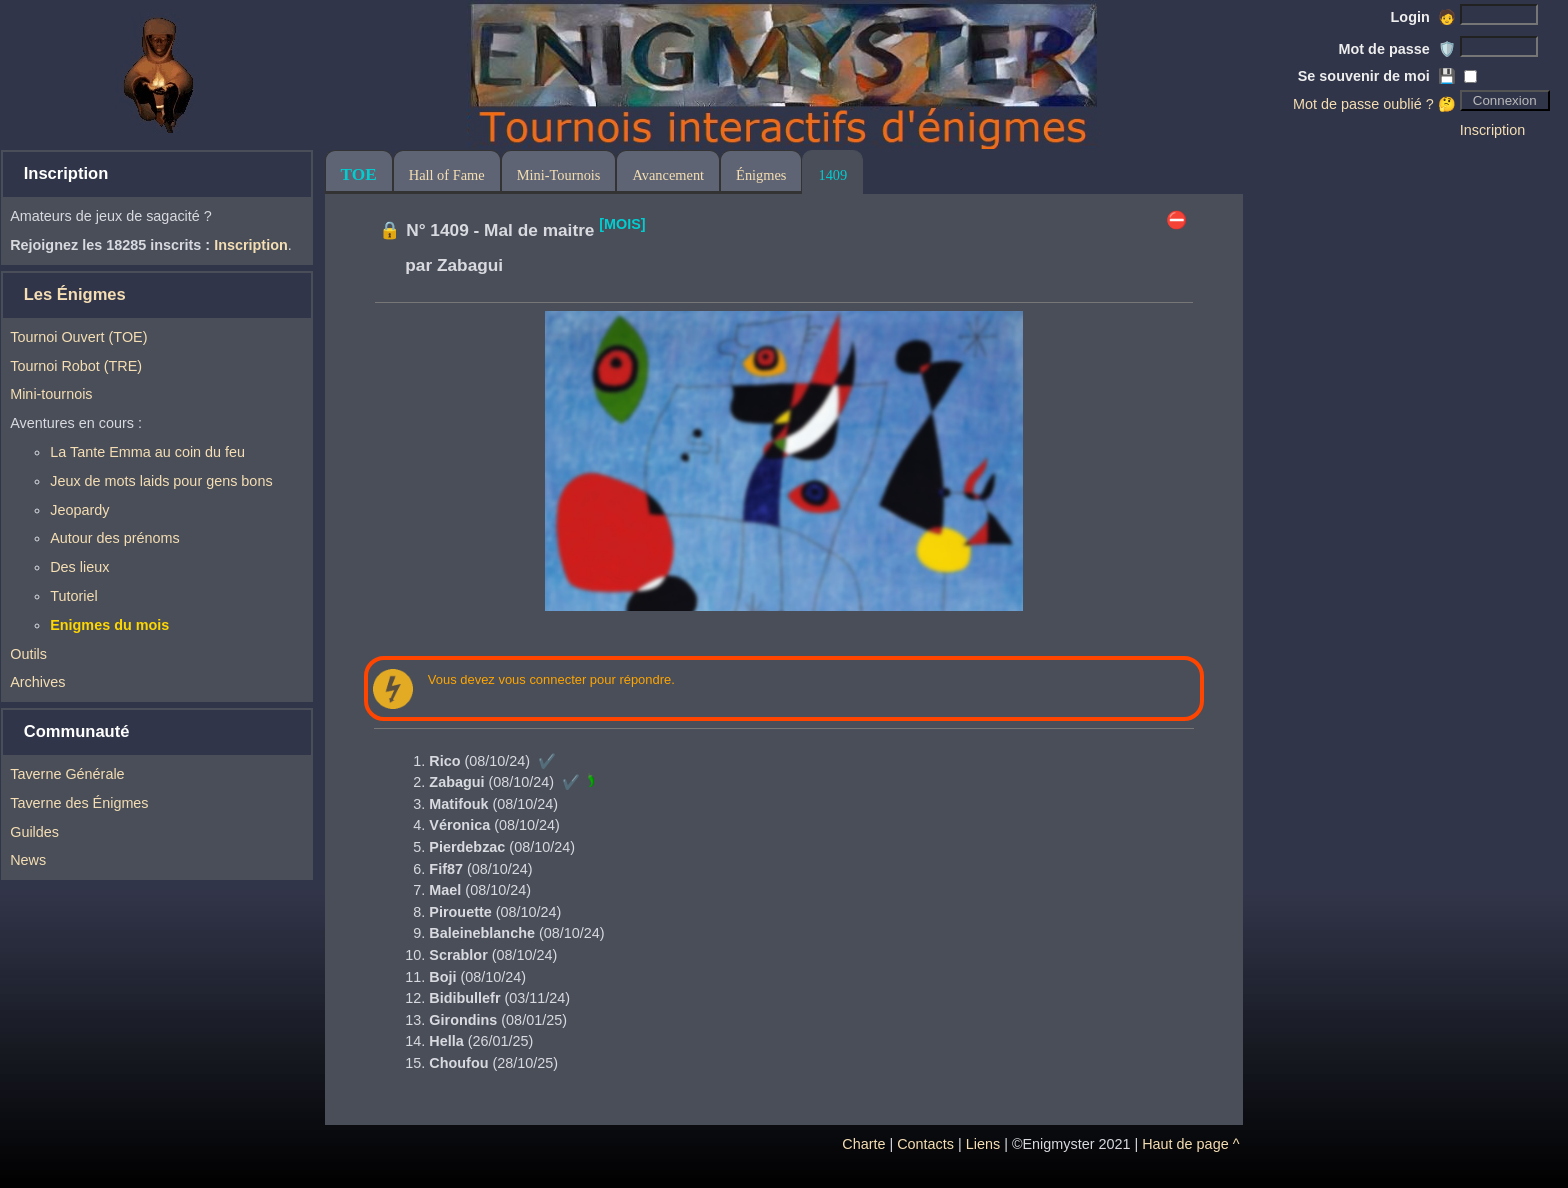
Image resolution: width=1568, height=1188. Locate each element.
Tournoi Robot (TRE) (76, 366)
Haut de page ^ (1190, 1144)
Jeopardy (79, 510)
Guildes (34, 832)
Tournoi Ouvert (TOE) (78, 337)
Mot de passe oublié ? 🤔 (1374, 104)
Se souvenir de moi (1377, 76)
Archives (37, 682)
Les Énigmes (75, 294)
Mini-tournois (51, 394)
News (28, 860)
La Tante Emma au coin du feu (147, 452)
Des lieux (79, 567)
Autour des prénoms (115, 538)
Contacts (925, 1144)
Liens (983, 1144)
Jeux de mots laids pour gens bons (161, 481)
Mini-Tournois (559, 175)
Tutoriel (73, 596)
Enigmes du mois (109, 625)
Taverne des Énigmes (79, 803)
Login (1423, 17)
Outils (28, 654)
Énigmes (761, 175)
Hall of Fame (447, 175)
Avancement (668, 175)
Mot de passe (1397, 49)
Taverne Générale (67, 774)
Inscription (1493, 130)
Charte (863, 1144)
